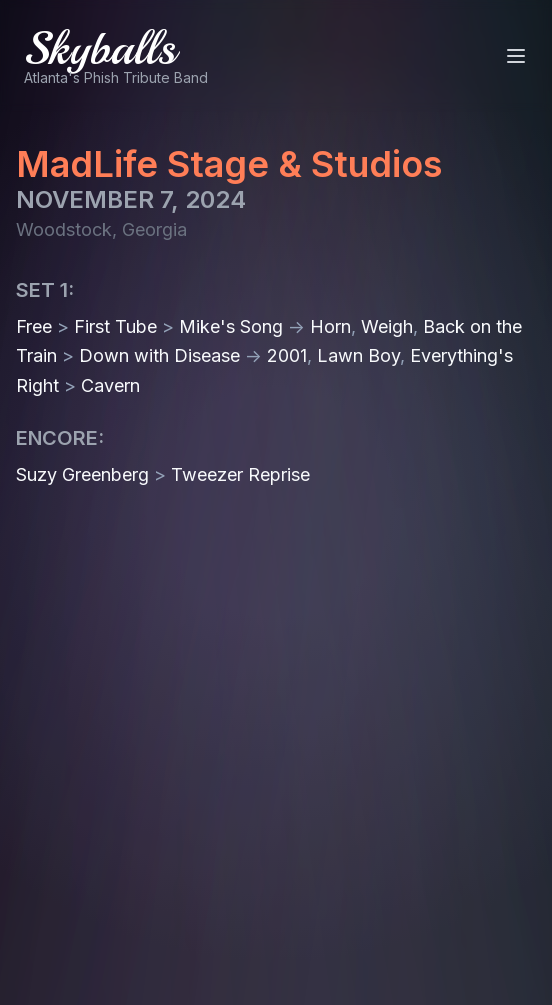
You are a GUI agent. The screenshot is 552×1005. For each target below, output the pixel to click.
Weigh (387, 326)
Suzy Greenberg (82, 474)
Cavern (110, 385)
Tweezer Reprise (240, 474)
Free (34, 326)
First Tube (115, 326)
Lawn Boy (358, 355)
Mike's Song (231, 326)
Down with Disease (159, 355)
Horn (330, 326)
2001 (287, 355)
